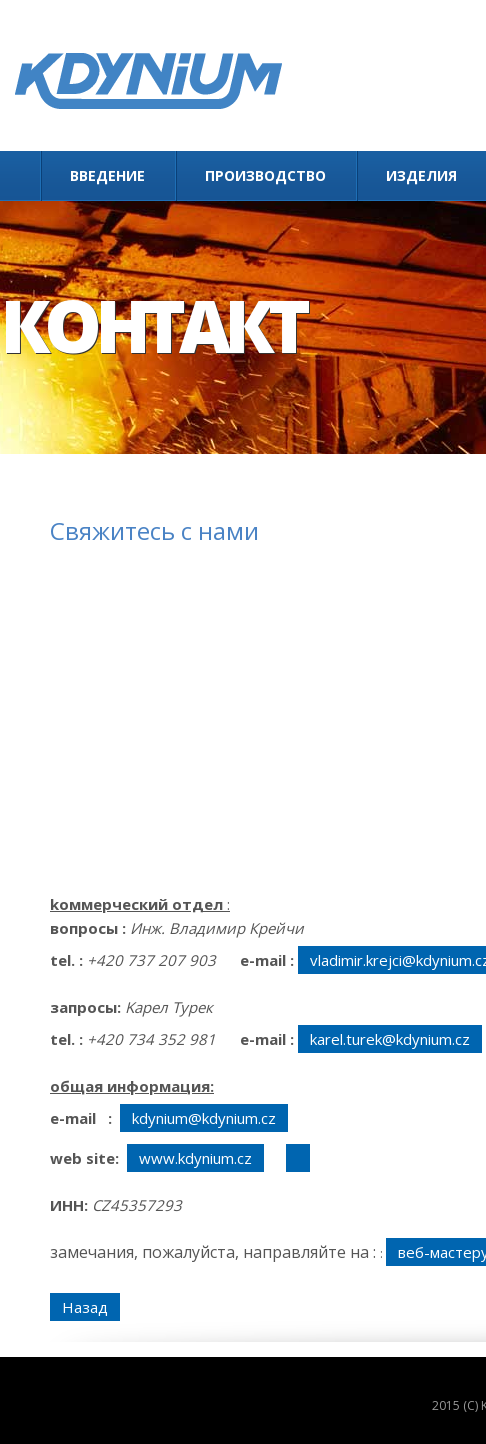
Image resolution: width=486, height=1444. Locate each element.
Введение (107, 175)
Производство (265, 175)
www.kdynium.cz (195, 1158)
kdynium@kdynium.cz (204, 1118)
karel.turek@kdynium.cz (390, 1039)
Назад (85, 1307)
